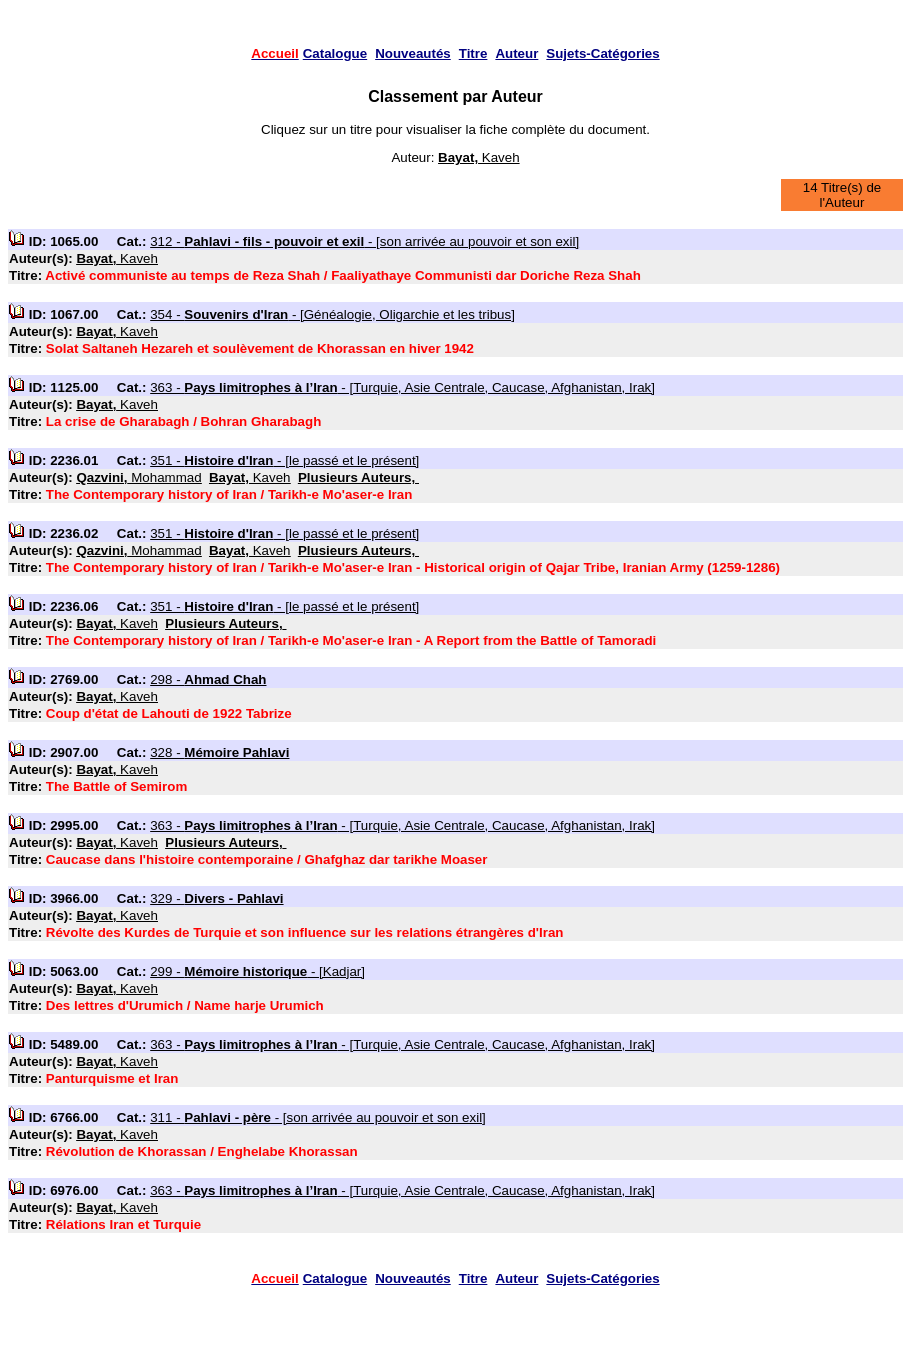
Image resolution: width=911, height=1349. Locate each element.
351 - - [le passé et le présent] (284, 460)
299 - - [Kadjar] (257, 971)
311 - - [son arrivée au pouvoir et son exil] (318, 1117)
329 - (216, 898)
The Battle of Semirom (116, 786)
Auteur (516, 53)
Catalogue (335, 53)
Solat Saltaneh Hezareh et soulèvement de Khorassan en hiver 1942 (260, 348)
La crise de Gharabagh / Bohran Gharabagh (184, 421)
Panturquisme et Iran (112, 1078)
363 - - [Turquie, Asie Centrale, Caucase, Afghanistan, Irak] (402, 387)
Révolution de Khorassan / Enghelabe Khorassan (202, 1151)
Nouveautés (413, 53)
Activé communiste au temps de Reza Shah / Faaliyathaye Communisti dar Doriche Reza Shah (343, 275)
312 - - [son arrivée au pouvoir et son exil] (364, 241)
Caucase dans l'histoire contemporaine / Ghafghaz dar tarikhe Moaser (267, 859)
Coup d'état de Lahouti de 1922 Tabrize (169, 713)
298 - (208, 679)
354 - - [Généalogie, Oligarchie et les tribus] (332, 314)
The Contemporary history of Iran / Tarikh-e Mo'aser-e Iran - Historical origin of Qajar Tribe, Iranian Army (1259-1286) (413, 567)
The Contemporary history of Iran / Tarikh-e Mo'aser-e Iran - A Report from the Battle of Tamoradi (351, 640)
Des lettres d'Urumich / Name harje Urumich (185, 1005)
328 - (219, 752)
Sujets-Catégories (602, 53)
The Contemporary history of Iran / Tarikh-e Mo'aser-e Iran (229, 494)
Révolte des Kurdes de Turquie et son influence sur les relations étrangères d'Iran (305, 932)
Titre (473, 53)
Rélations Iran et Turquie (123, 1224)
